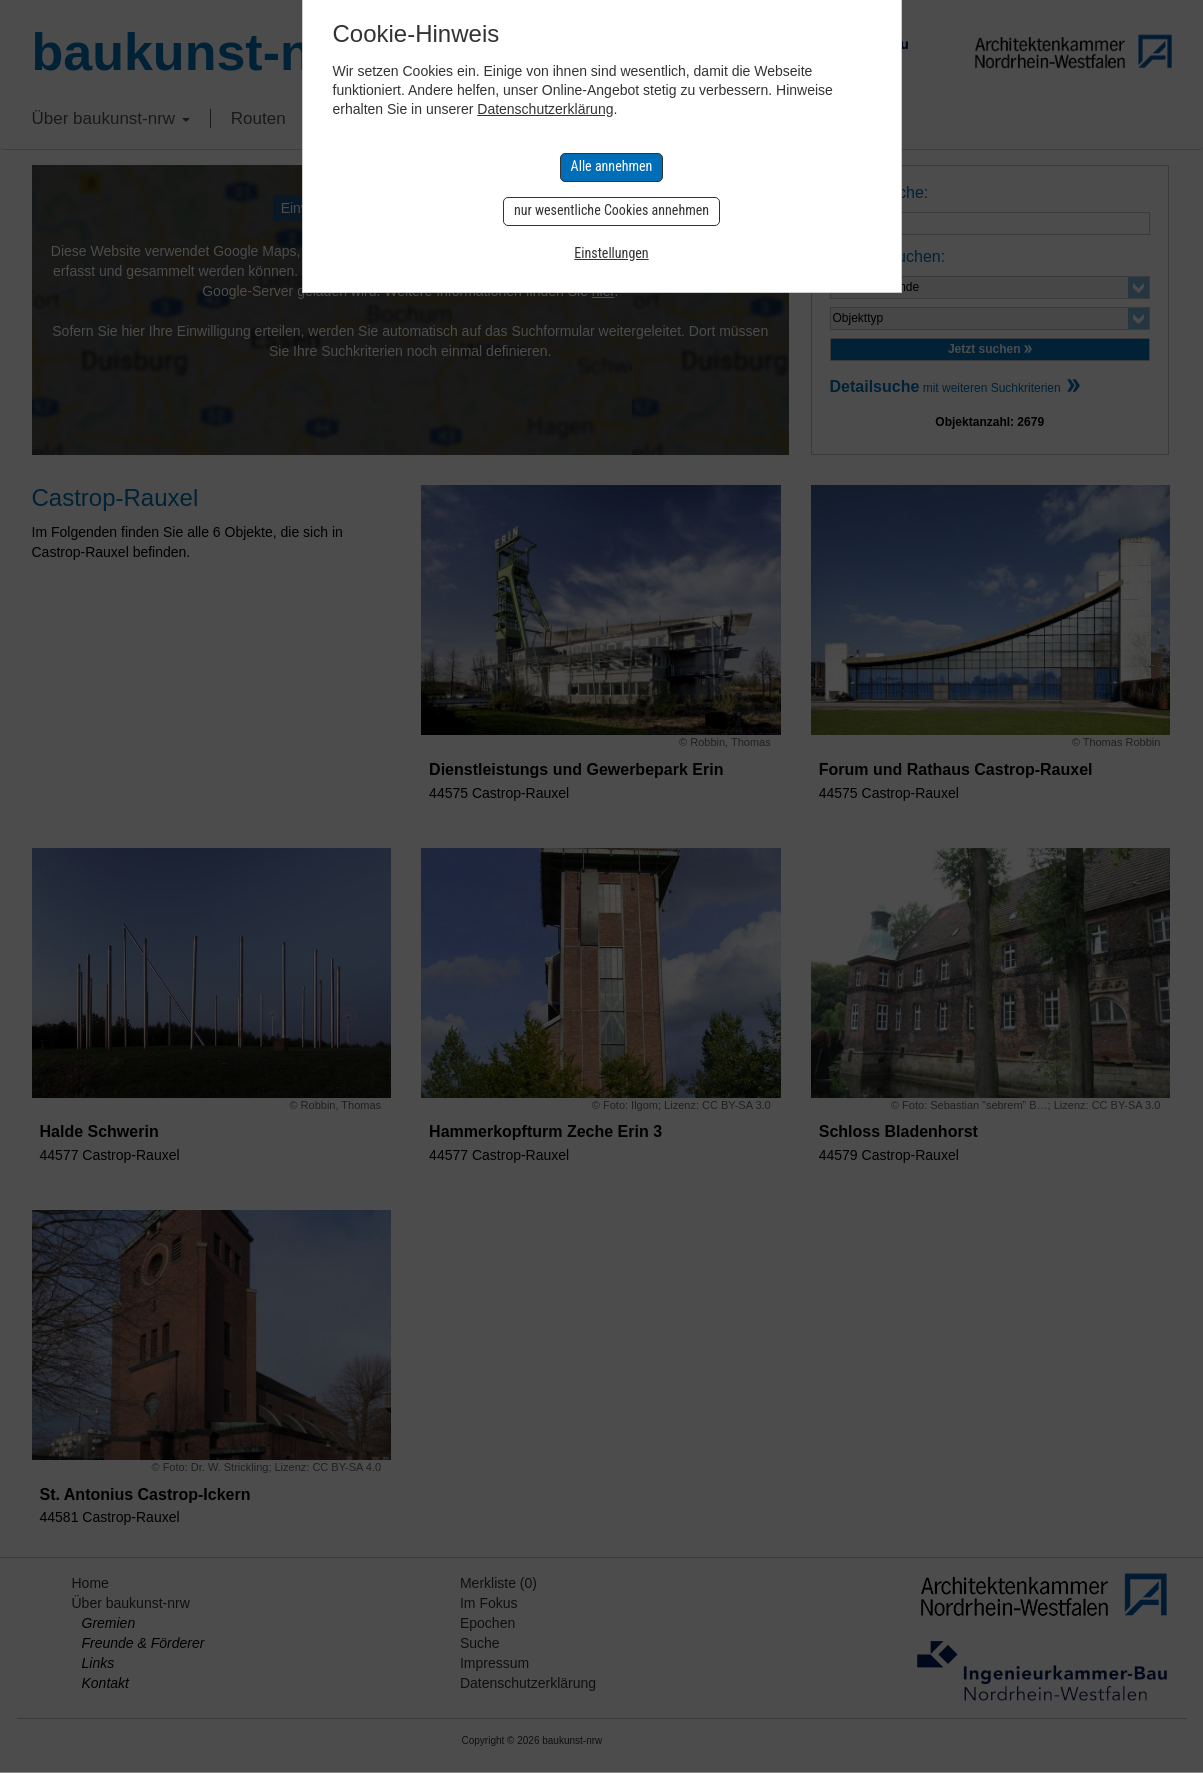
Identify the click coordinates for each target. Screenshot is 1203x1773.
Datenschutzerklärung (545, 109)
